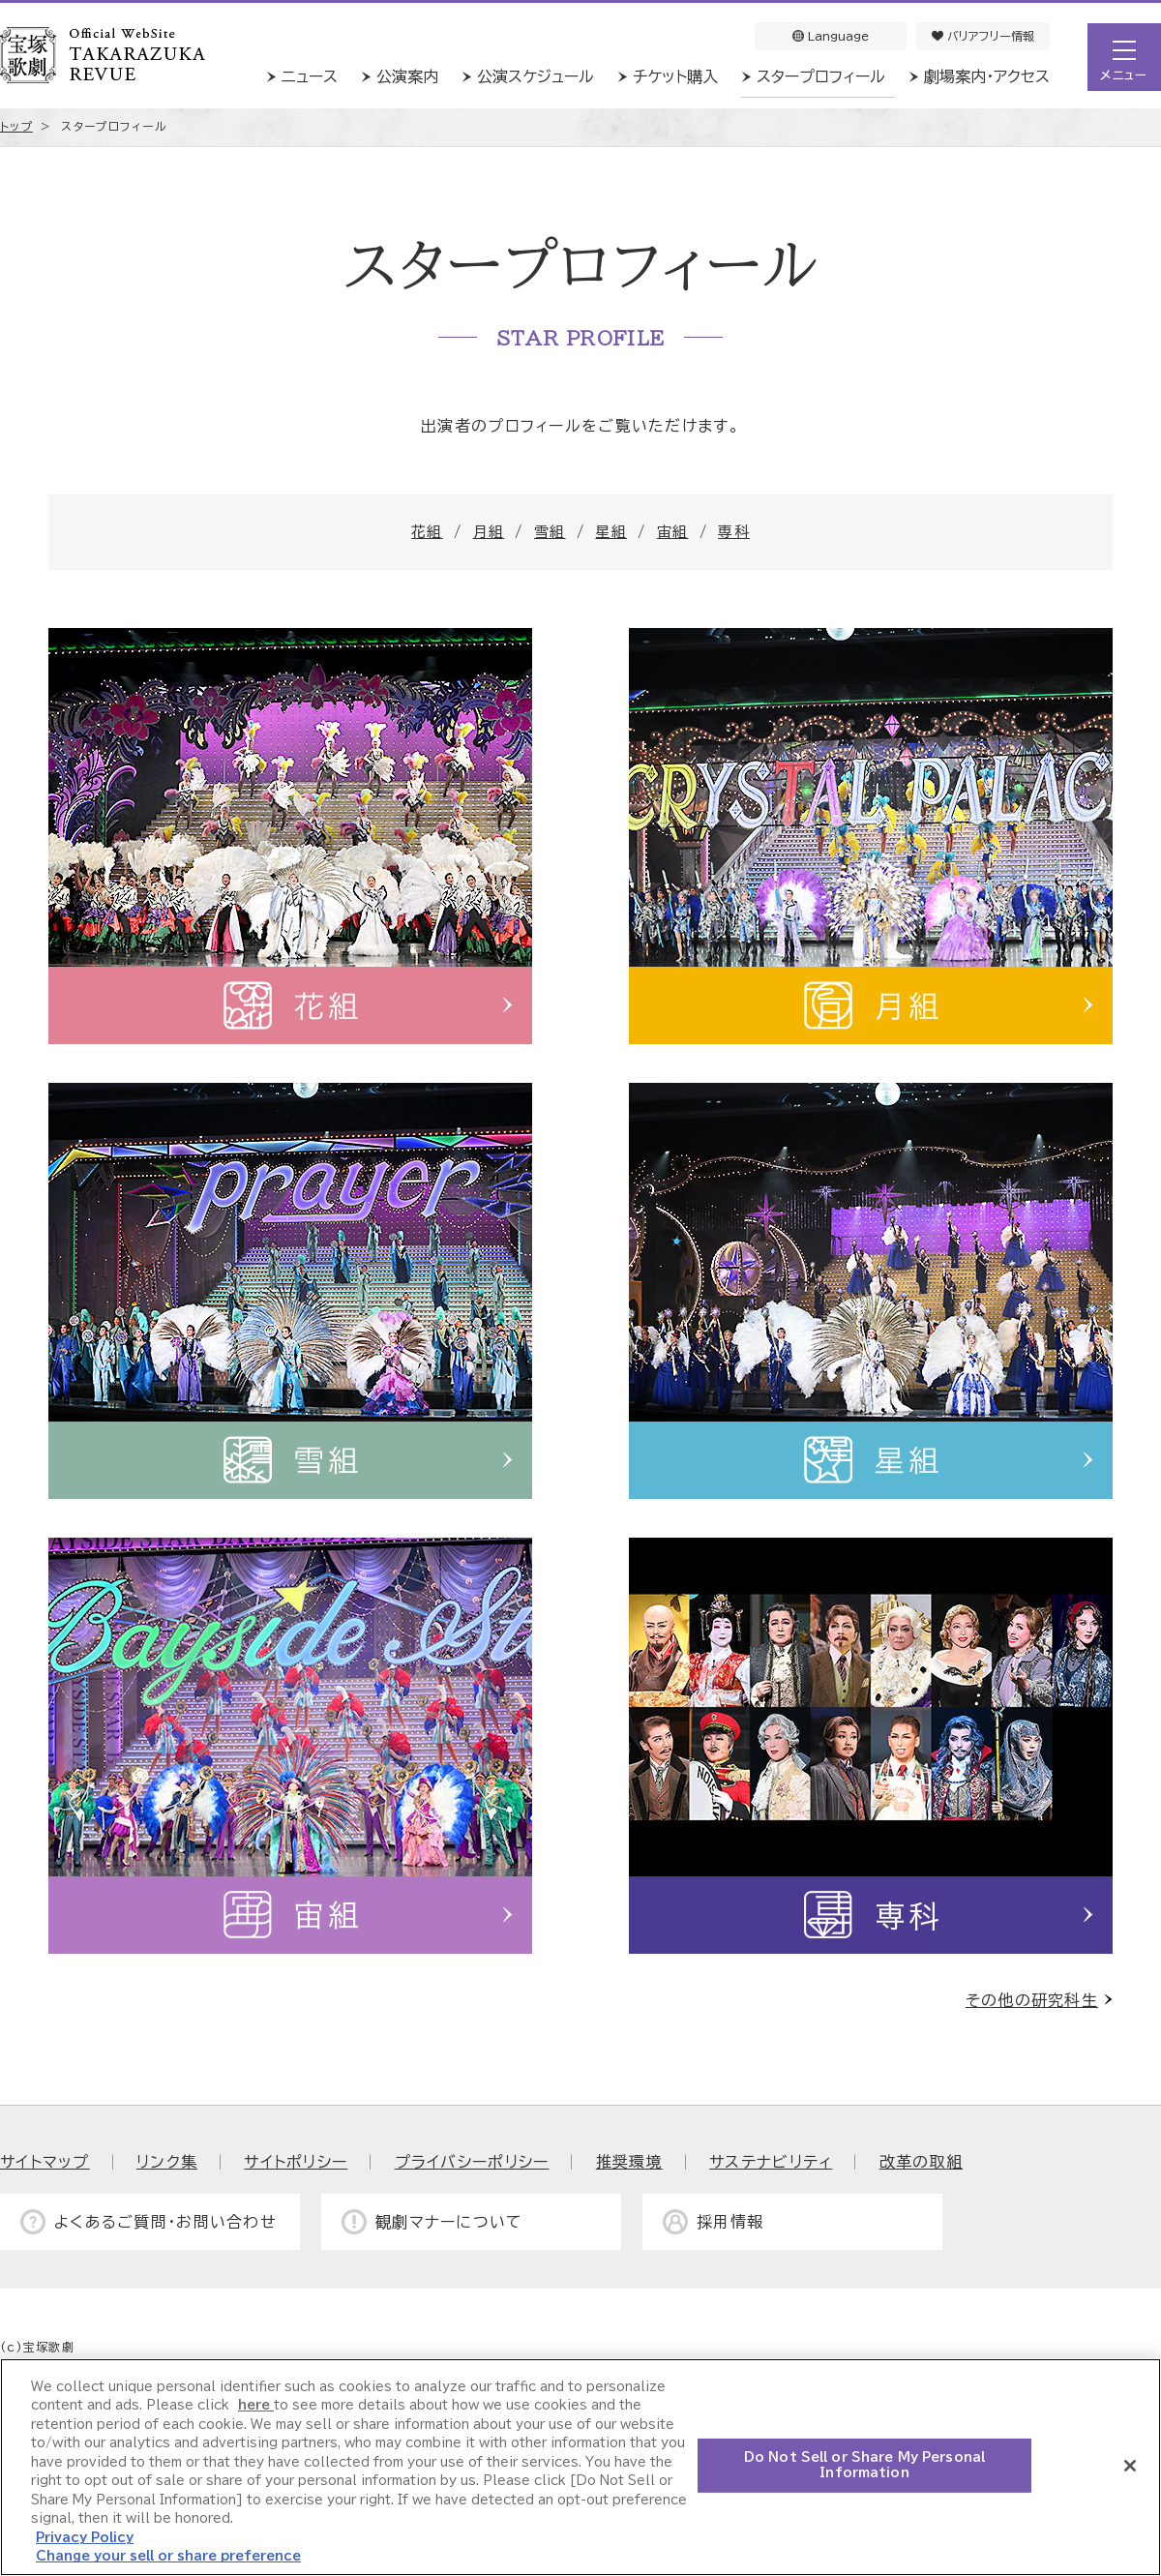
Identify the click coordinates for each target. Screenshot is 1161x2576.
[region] (580, 2467)
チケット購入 (675, 76)
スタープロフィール (821, 76)
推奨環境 (629, 2162)
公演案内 (407, 76)
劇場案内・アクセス (987, 76)
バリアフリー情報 (983, 36)
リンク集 (166, 2162)
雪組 (550, 531)
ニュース (310, 76)
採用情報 (730, 2222)
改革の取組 (921, 2162)
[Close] (1130, 2465)
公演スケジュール (535, 76)
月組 (489, 531)
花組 (427, 531)
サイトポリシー (295, 2162)
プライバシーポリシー (472, 2162)
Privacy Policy (85, 2537)
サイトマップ (45, 2162)
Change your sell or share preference (168, 2556)
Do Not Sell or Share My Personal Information (864, 2465)
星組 (611, 531)
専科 (734, 531)
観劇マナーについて (449, 2222)
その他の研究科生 (1032, 2000)
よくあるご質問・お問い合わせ (165, 2222)
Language (830, 36)
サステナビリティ (770, 2162)
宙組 (673, 531)
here (256, 2405)
